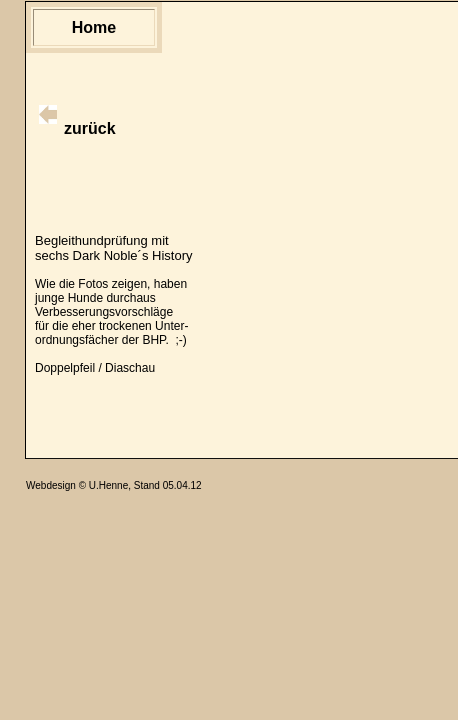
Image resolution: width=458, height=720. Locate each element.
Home (94, 27)
